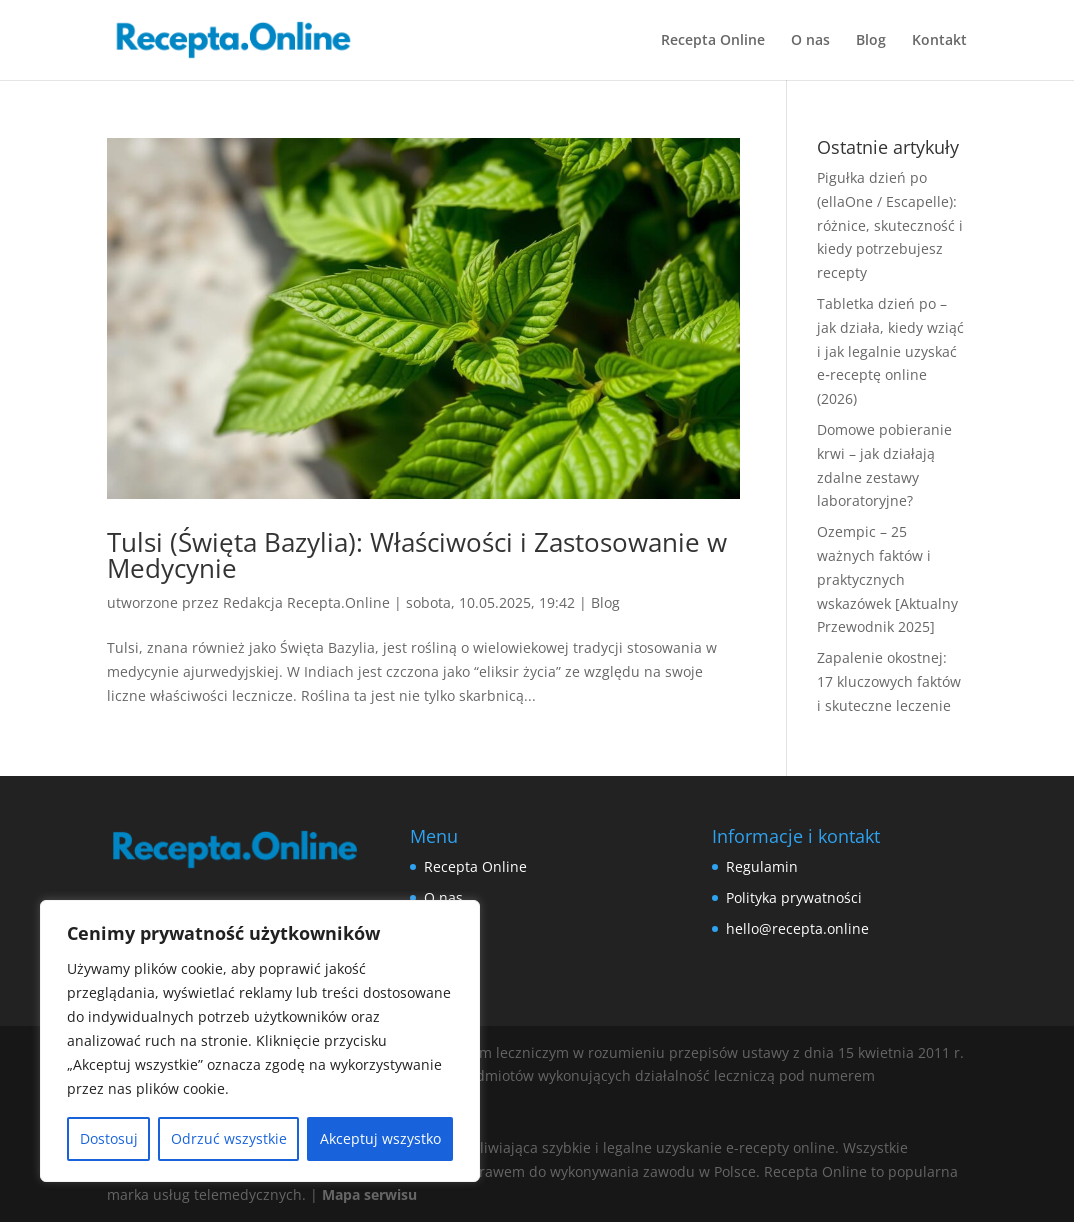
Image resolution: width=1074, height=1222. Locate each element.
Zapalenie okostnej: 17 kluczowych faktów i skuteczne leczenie (889, 681)
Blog (871, 41)
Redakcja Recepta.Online (306, 602)
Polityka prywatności (794, 897)
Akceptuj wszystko (380, 1138)
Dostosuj (109, 1138)
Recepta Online (713, 41)
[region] (260, 1041)
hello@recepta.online (797, 928)
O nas (810, 41)
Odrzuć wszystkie (229, 1138)
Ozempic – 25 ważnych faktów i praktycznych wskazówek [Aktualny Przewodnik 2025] (887, 579)
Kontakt (939, 41)
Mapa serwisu (369, 1194)
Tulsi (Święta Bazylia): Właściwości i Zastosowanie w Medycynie (417, 555)
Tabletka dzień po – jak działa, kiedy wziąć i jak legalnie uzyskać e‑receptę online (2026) (890, 351)
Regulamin (762, 866)
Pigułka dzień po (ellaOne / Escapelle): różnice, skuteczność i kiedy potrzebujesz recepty (890, 225)
